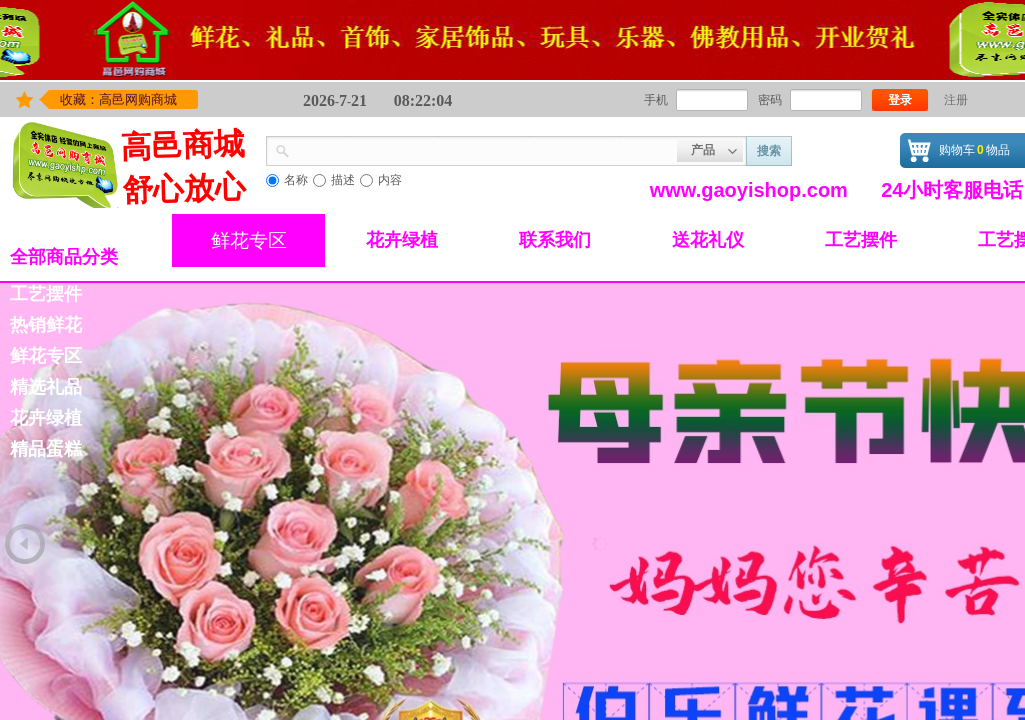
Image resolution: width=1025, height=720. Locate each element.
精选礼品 (46, 387)
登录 (900, 100)
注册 (956, 100)
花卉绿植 (402, 240)
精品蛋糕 (46, 449)
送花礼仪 (708, 240)
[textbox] (483, 149)
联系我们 (555, 240)
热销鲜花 (46, 325)
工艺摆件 (861, 240)
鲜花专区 (249, 240)
